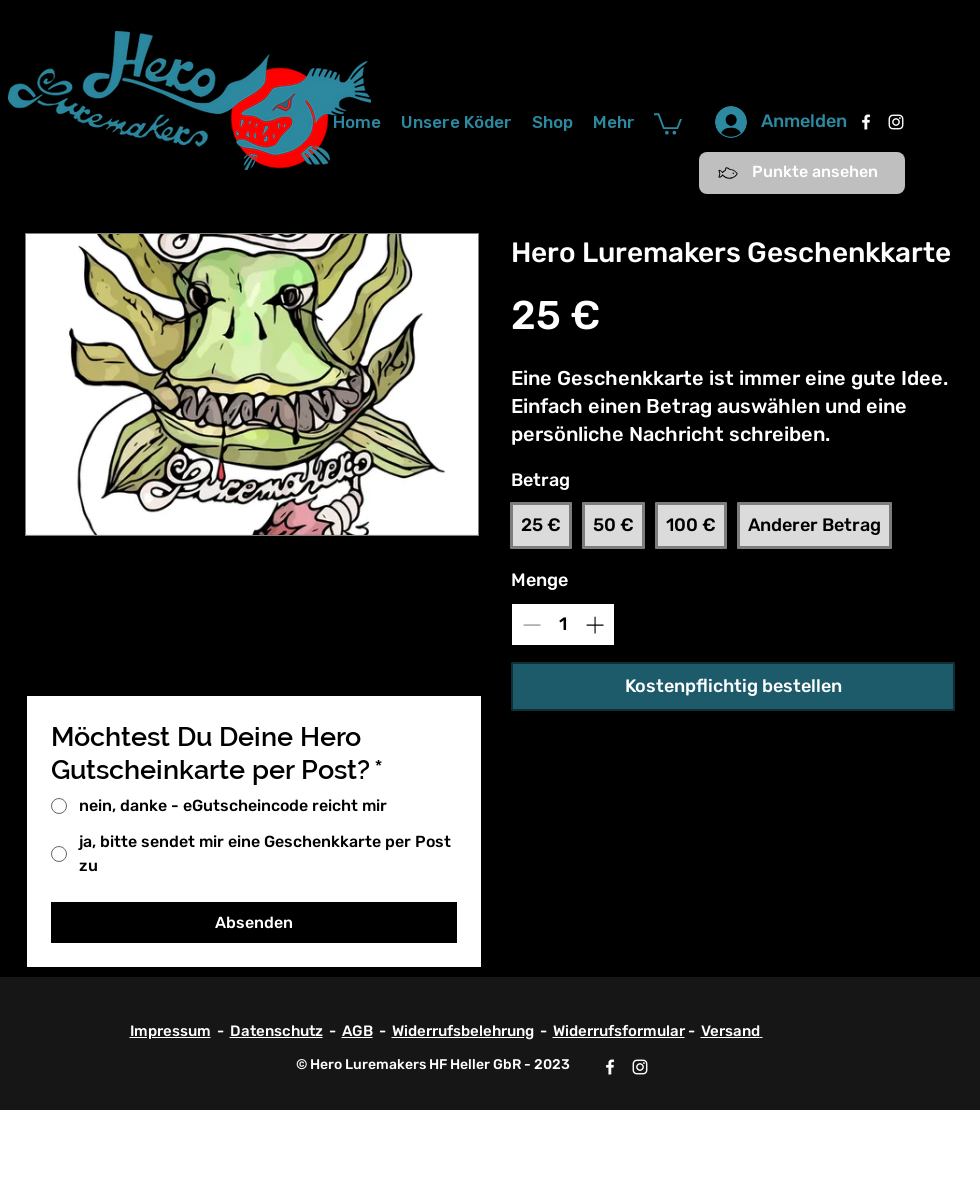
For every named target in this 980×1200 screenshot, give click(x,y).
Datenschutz (276, 1031)
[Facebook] (866, 122)
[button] (668, 123)
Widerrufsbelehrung (463, 1031)
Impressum (170, 1031)
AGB (357, 1031)
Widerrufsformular (619, 1031)
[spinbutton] (563, 624)
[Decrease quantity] (531, 624)
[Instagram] (896, 122)
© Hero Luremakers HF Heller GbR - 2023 (433, 1064)
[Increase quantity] (594, 624)
